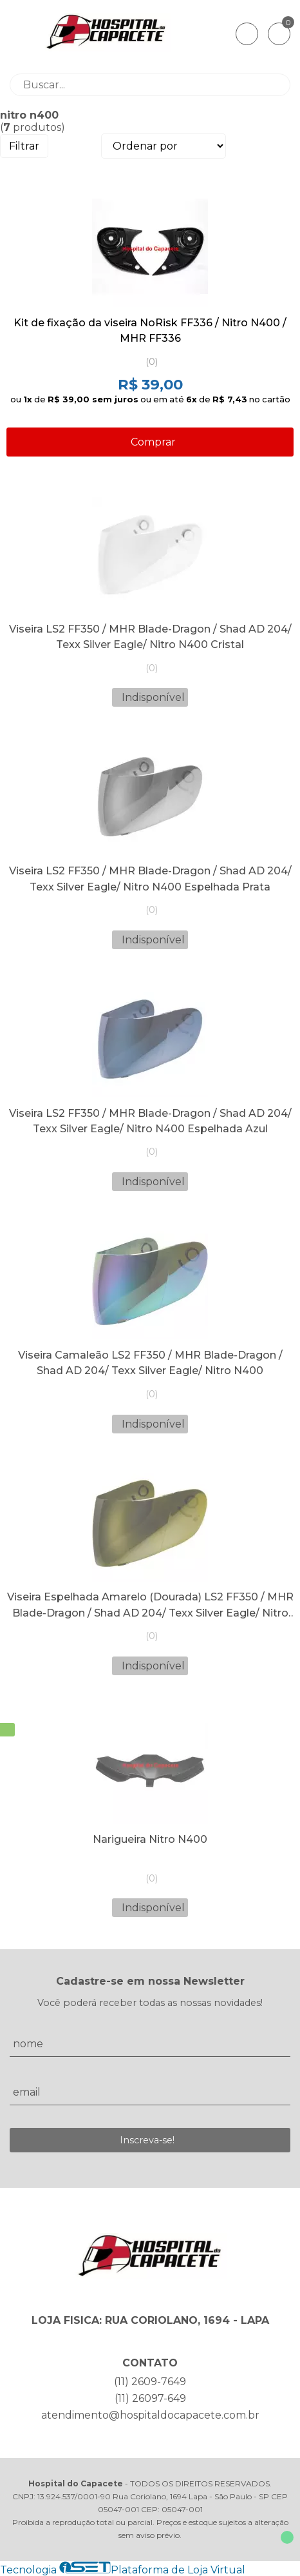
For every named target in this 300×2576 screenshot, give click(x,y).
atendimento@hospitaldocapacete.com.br (150, 2415)
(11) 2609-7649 (150, 2381)
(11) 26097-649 (150, 2398)
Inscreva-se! (147, 2140)
